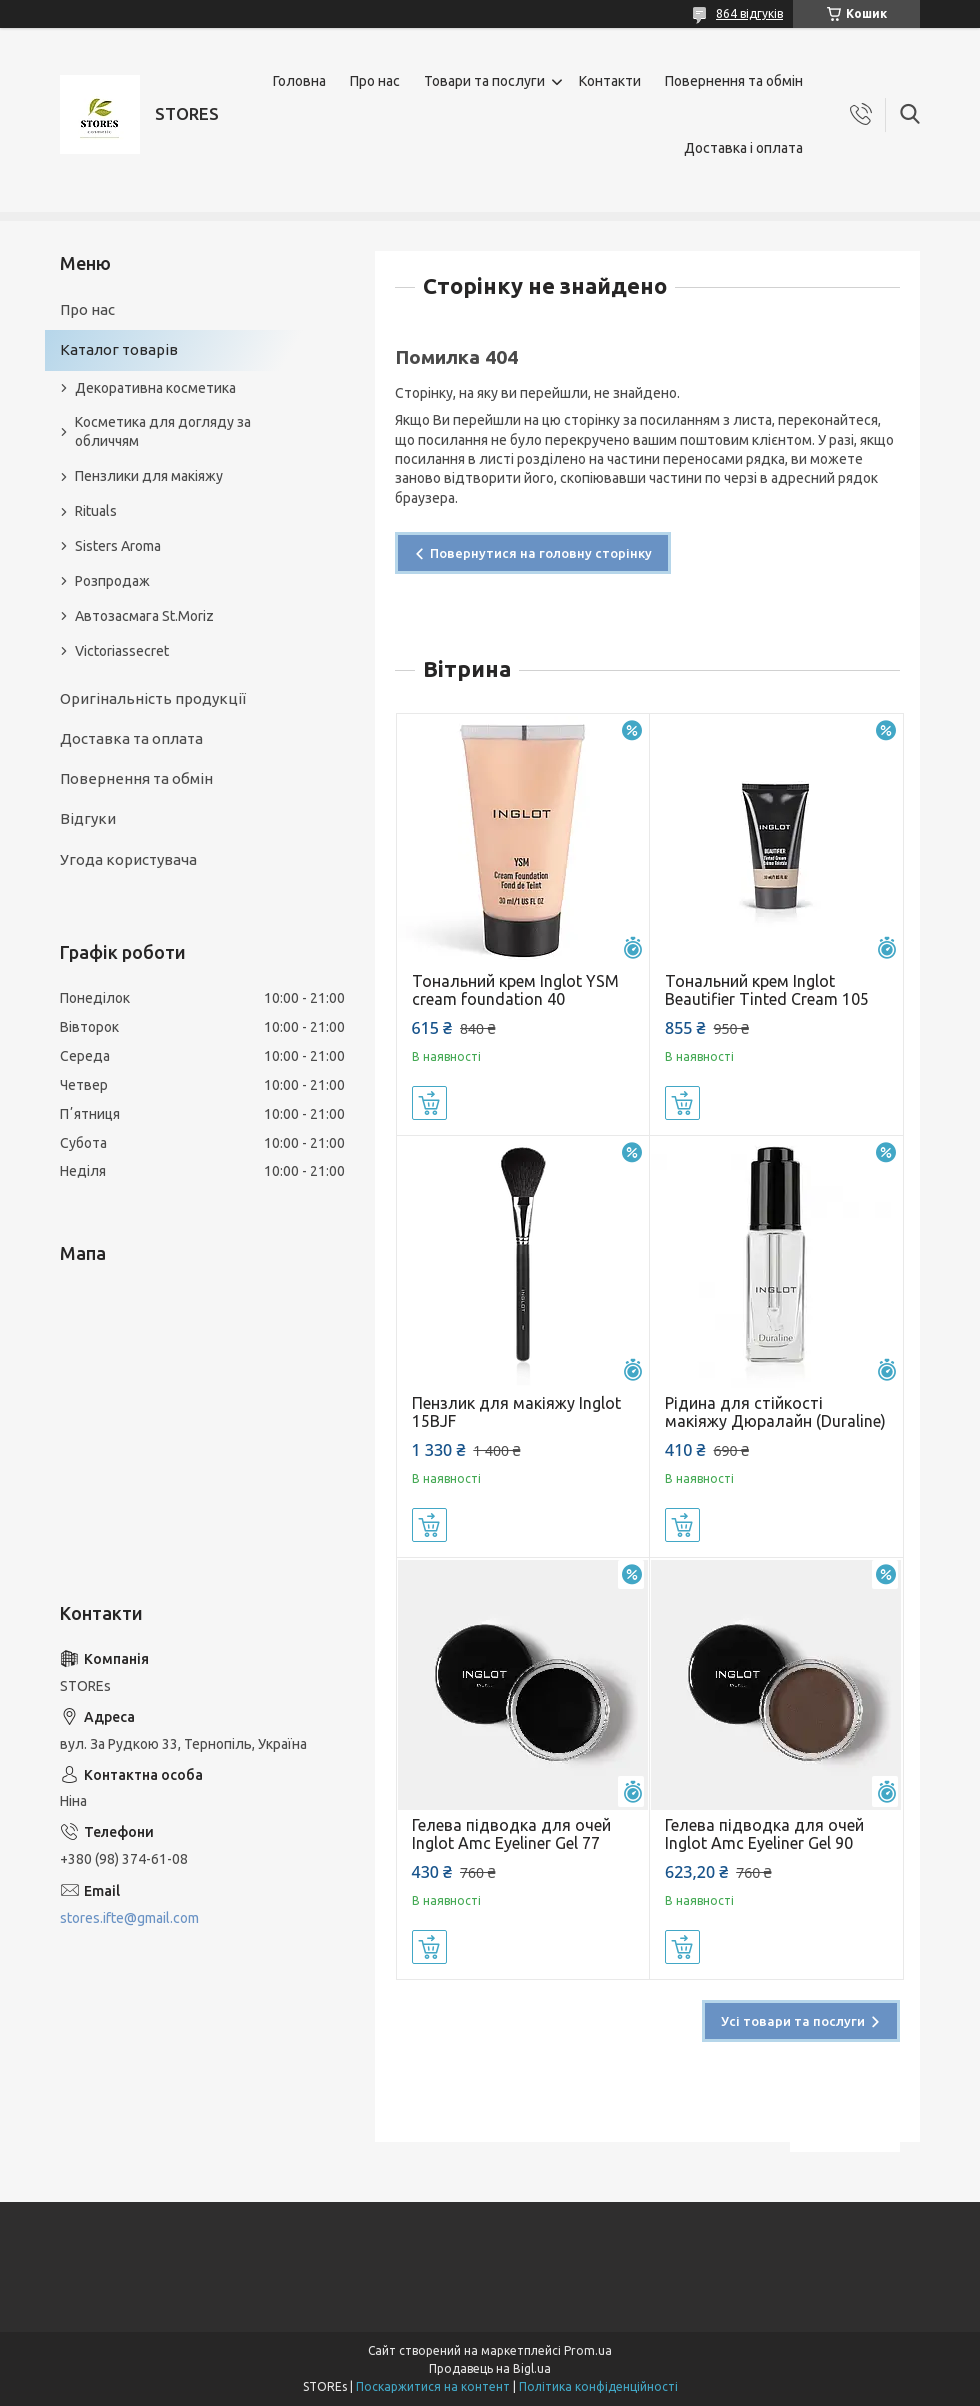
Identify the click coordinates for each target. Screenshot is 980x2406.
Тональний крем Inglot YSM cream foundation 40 (515, 990)
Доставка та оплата (131, 738)
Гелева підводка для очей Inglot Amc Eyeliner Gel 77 (511, 1834)
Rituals (96, 511)
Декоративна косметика (155, 388)
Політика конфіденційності (598, 2386)
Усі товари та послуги (793, 2021)
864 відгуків (749, 13)
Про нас (375, 81)
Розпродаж (112, 581)
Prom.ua (588, 2350)
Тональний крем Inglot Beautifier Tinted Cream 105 (767, 990)
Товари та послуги (484, 81)
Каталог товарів (119, 349)
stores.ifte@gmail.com (129, 1918)
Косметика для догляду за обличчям (163, 431)
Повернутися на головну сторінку (541, 553)
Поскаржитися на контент (433, 2386)
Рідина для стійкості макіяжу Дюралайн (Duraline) (775, 1412)
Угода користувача (128, 859)
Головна (299, 81)
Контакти (610, 81)
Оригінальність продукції (153, 698)
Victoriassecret (122, 651)
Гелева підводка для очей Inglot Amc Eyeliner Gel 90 (764, 1834)
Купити (429, 1103)
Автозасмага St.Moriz (144, 616)
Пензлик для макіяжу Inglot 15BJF (516, 1412)
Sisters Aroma (118, 546)
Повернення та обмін (734, 81)
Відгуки (88, 818)
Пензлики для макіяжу (149, 476)
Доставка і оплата (743, 148)
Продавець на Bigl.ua (490, 2368)
